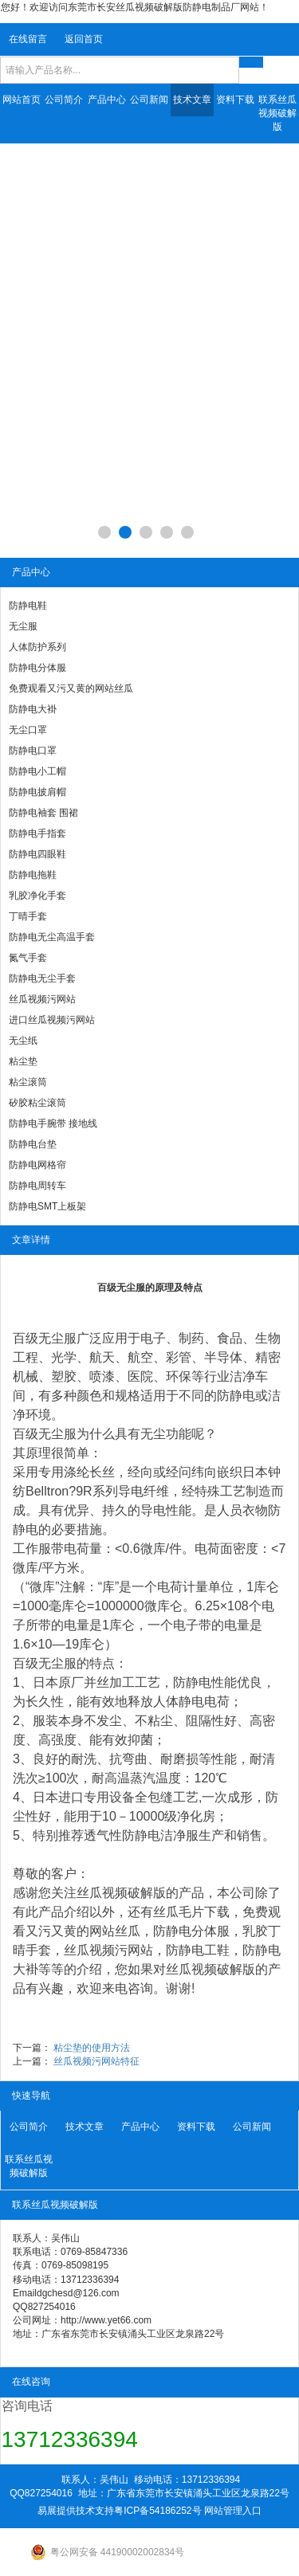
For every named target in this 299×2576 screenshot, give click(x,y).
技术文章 (192, 99)
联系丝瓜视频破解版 (277, 113)
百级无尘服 (45, 1338)
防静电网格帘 (37, 1164)
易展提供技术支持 (75, 2510)
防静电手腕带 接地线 (53, 1123)
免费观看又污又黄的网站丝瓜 (71, 688)
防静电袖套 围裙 (43, 812)
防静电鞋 (28, 605)
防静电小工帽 (37, 771)
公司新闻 (149, 99)
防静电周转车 (37, 1185)
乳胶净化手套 (37, 895)
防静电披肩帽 (37, 792)
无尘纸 (23, 1040)
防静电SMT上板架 (47, 1206)
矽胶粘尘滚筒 (37, 1102)
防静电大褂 (33, 709)
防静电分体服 (37, 667)
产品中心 (107, 99)
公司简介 (64, 99)
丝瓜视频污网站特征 (96, 2061)
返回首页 (84, 39)
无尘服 (23, 626)
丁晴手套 (28, 916)
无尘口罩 (28, 729)
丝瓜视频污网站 (42, 999)
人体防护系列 (37, 647)
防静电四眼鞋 (37, 854)
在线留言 (28, 39)
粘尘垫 (23, 1061)
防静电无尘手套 (42, 978)
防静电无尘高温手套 (52, 937)
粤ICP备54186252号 (157, 2510)
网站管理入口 (233, 2510)
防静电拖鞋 (33, 874)
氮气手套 (28, 957)
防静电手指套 (37, 833)
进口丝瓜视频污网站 (52, 1019)
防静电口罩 (33, 750)
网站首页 (21, 99)
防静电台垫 (33, 1144)
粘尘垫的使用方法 (91, 2047)
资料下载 (235, 99)
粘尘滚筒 (28, 1082)
